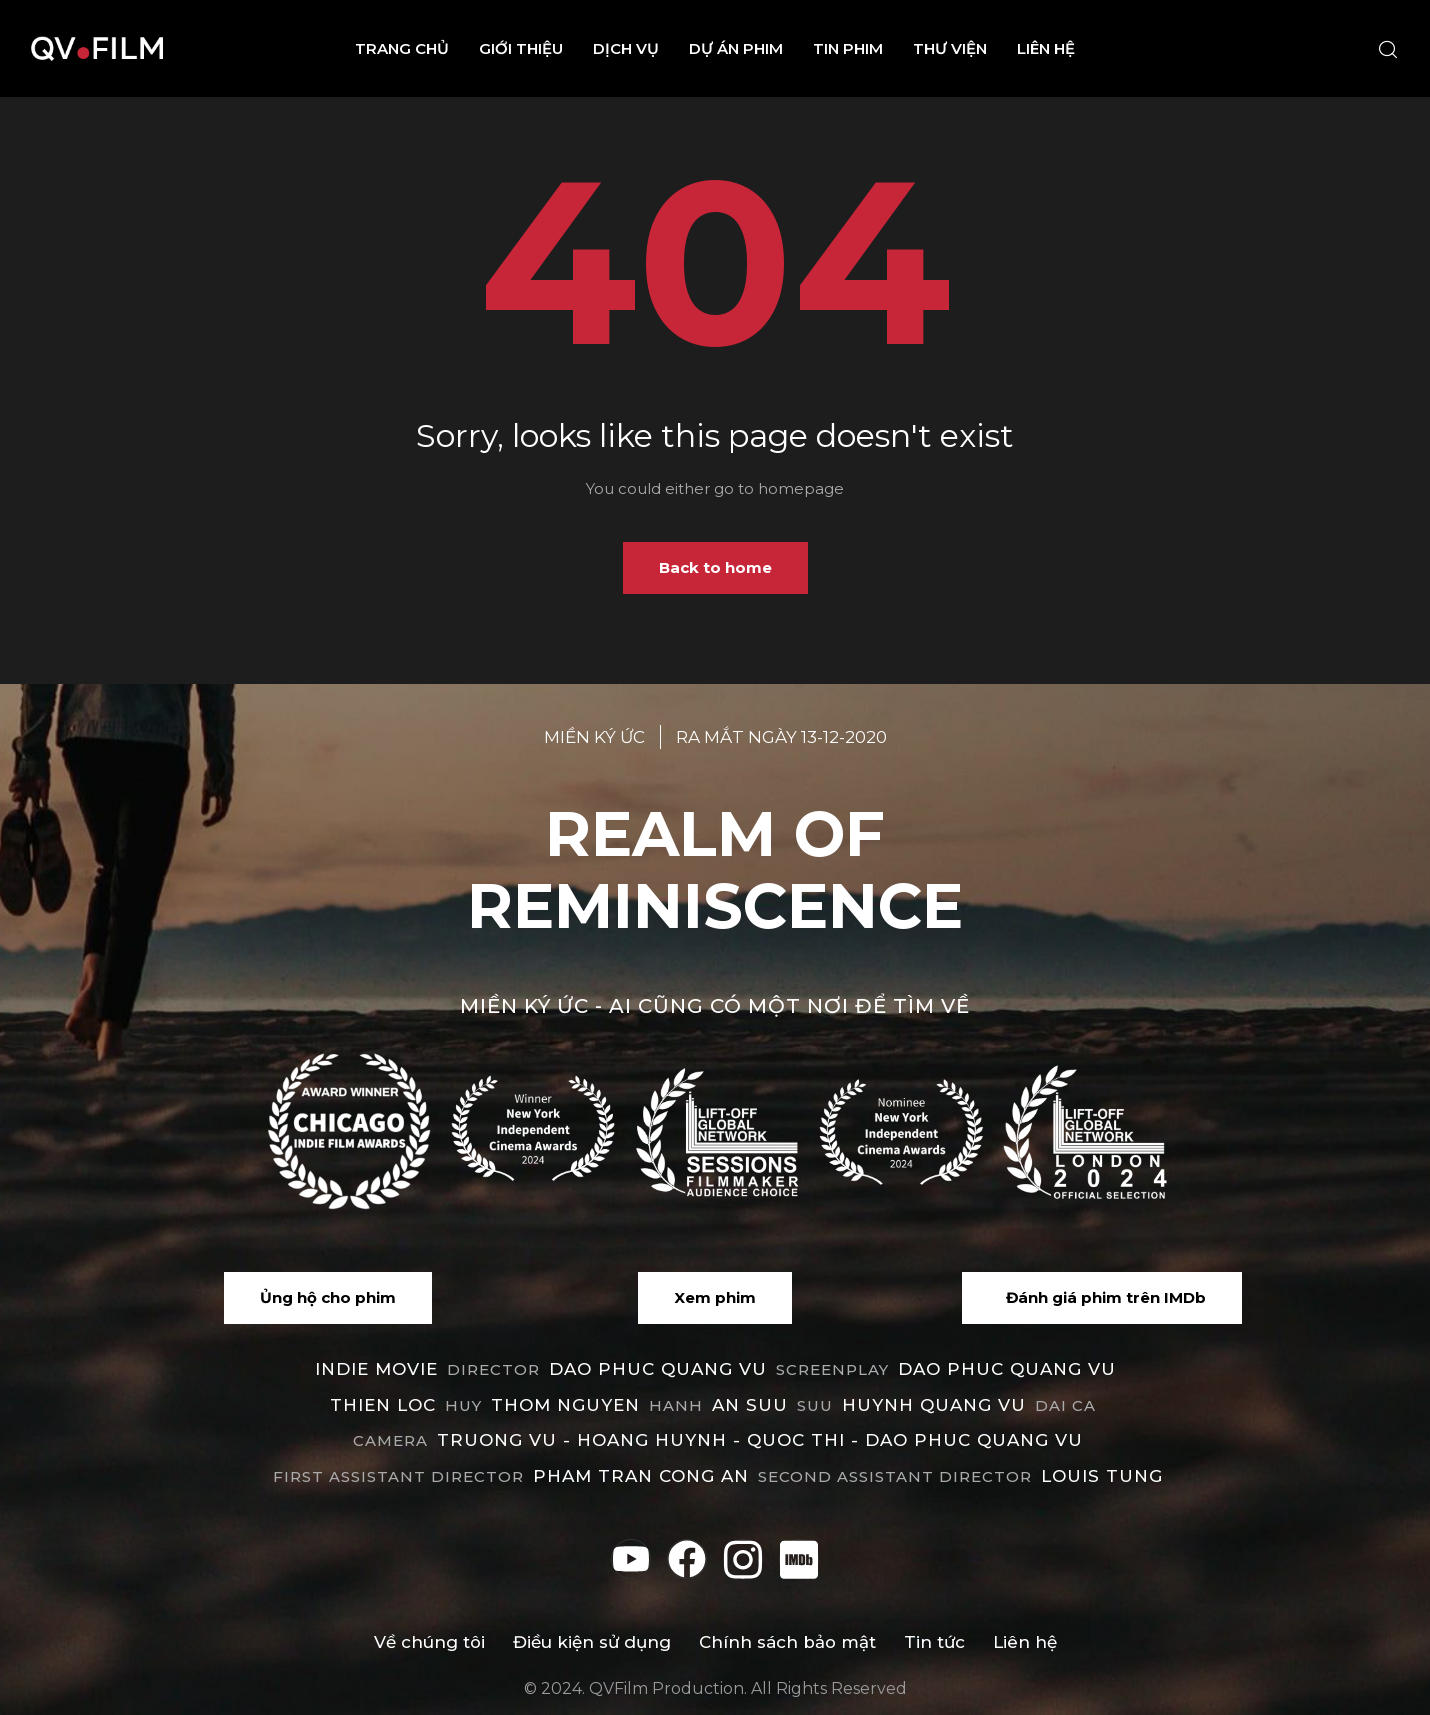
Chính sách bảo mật (787, 1642)
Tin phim (848, 48)
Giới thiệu (521, 48)
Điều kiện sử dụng (591, 1642)
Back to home (715, 567)
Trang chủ (402, 48)
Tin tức (935, 1642)
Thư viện (950, 48)
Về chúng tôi (427, 1642)
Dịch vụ (626, 48)
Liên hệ (1046, 48)
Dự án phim (736, 48)
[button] (328, 1298)
